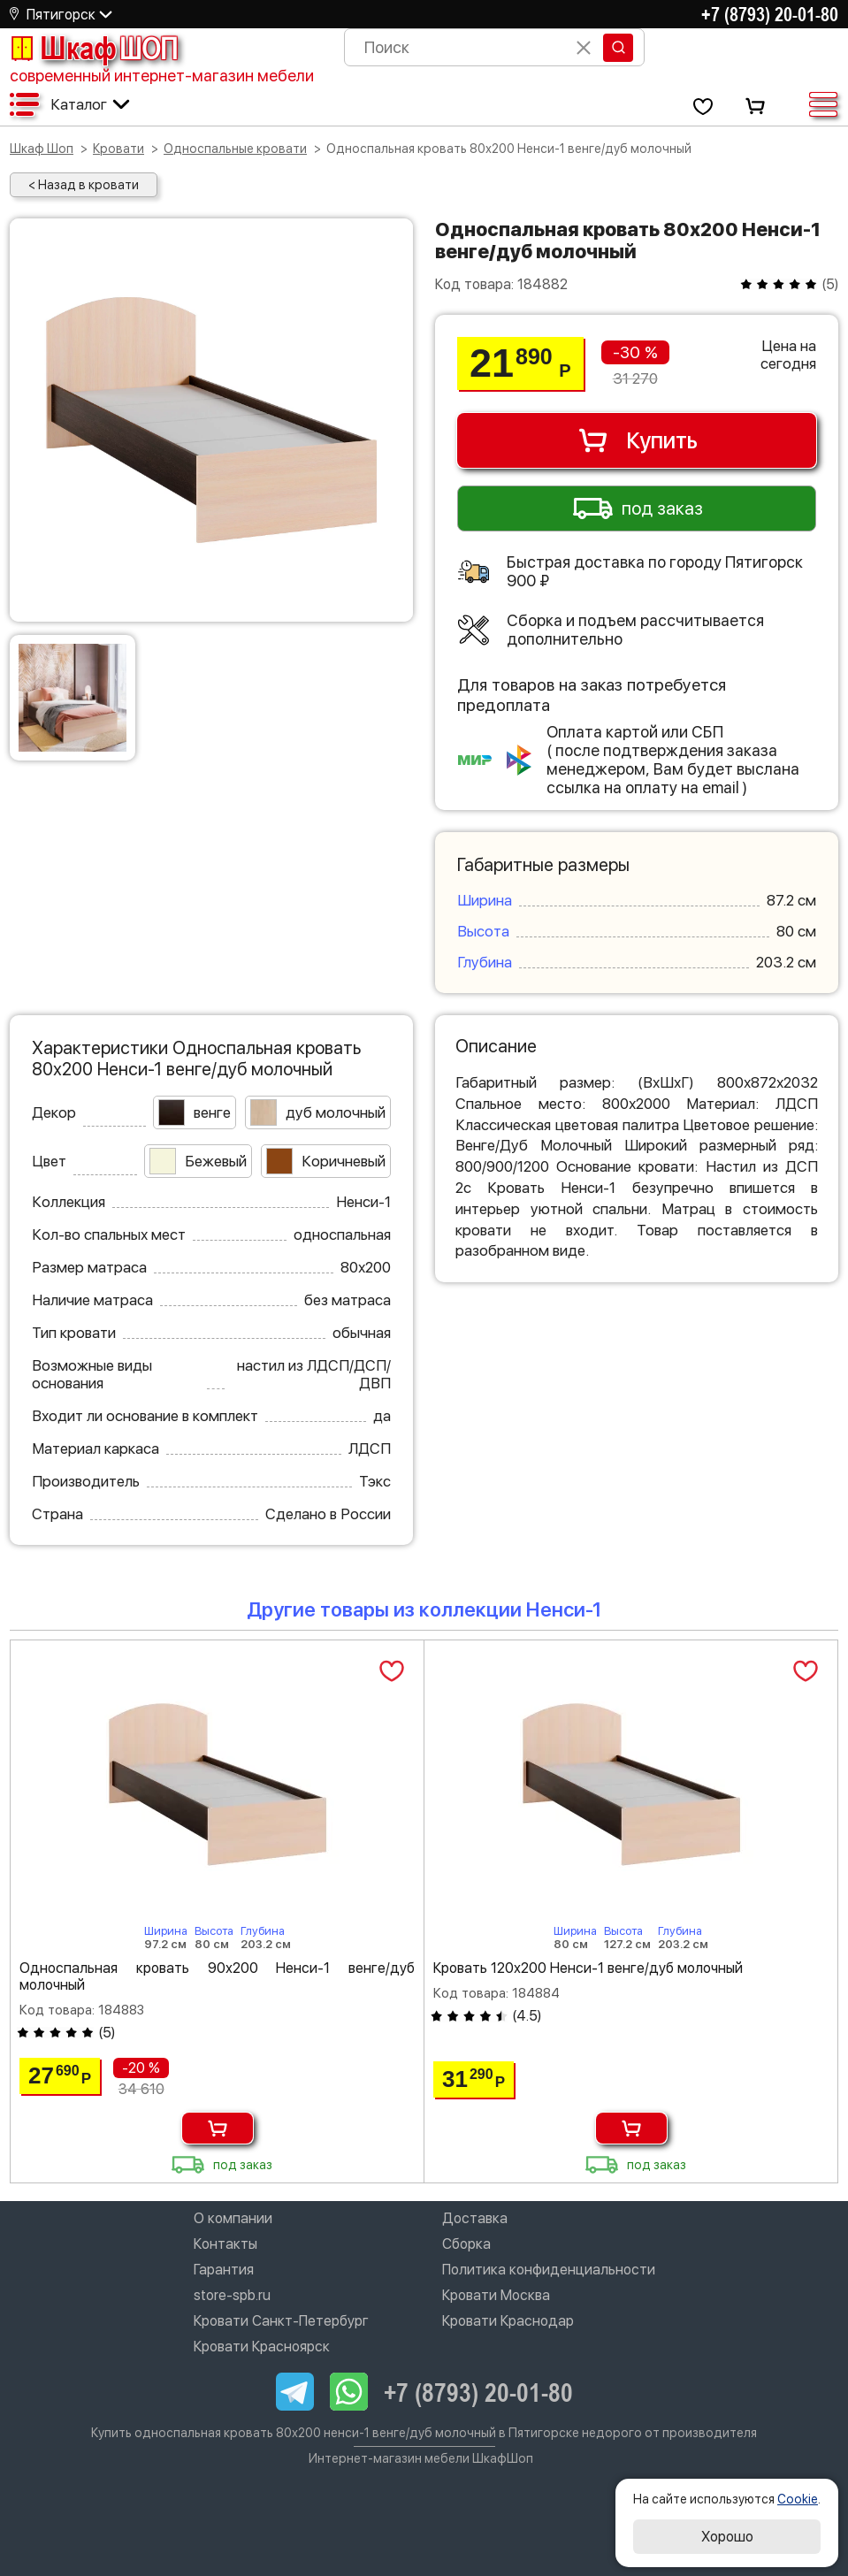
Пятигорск (61, 14)
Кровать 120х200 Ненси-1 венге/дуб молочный (588, 1968)
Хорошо (727, 2536)
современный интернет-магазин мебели (162, 75)
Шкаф (94, 47)
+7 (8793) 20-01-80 (769, 14)
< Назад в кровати (83, 185)
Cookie (797, 2499)
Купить (637, 440)
